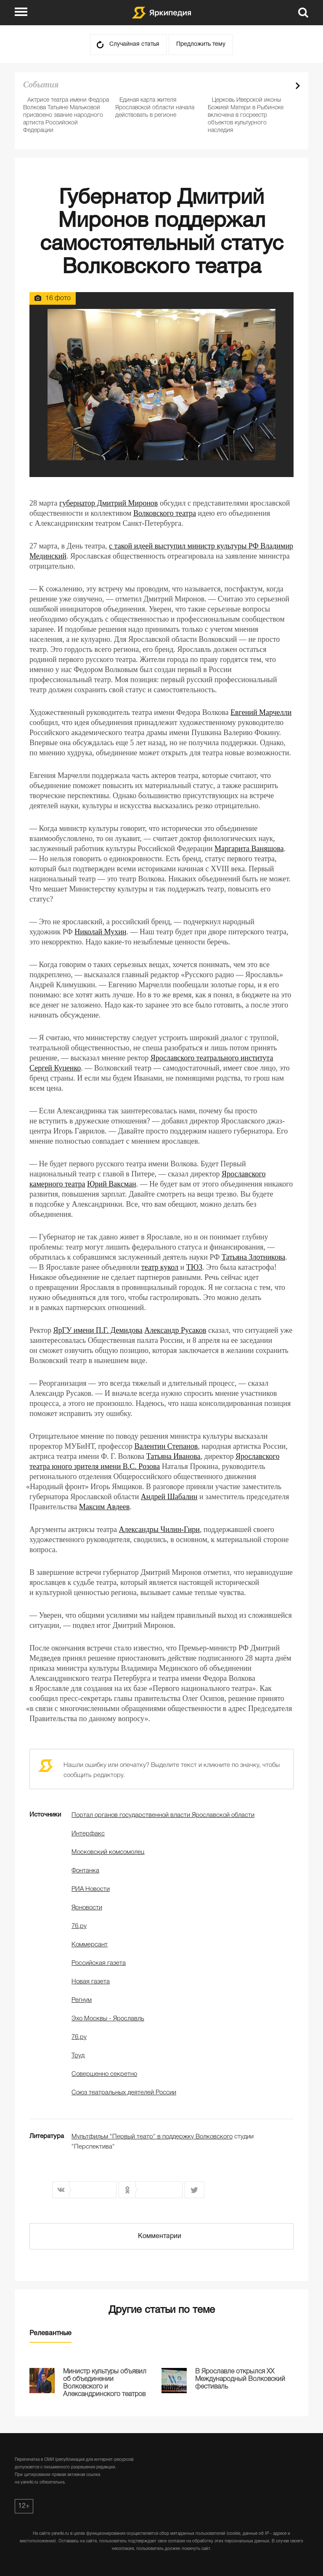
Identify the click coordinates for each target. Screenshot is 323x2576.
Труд (78, 2056)
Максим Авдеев (104, 1507)
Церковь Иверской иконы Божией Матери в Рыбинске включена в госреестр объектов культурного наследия (245, 115)
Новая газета (90, 1982)
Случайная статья (134, 44)
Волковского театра (164, 513)
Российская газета (98, 1963)
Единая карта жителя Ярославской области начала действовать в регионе (154, 108)
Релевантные (50, 2333)
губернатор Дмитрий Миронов (108, 503)
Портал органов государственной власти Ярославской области (162, 1815)
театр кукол (159, 1267)
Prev (283, 85)
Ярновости (86, 1908)
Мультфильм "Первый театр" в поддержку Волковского (152, 2137)
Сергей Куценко (55, 1068)
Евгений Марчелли (260, 712)
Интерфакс (88, 1834)
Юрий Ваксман (111, 1184)
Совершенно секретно (104, 2074)
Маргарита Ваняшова (249, 848)
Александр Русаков (175, 1330)
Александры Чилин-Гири (159, 1529)
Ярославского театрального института (212, 1058)
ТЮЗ (194, 1267)
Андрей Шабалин (169, 1496)
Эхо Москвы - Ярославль (107, 2019)
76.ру (79, 1926)
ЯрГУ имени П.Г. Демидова (97, 1330)
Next (298, 85)
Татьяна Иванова (173, 1456)
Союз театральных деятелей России (123, 2093)
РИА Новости (90, 1889)
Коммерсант (89, 1945)
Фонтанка (85, 1871)
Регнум (81, 2000)
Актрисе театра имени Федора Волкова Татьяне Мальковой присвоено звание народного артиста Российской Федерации (66, 115)
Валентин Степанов (166, 1446)
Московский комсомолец (107, 1852)
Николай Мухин (100, 932)
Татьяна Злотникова (253, 1257)
